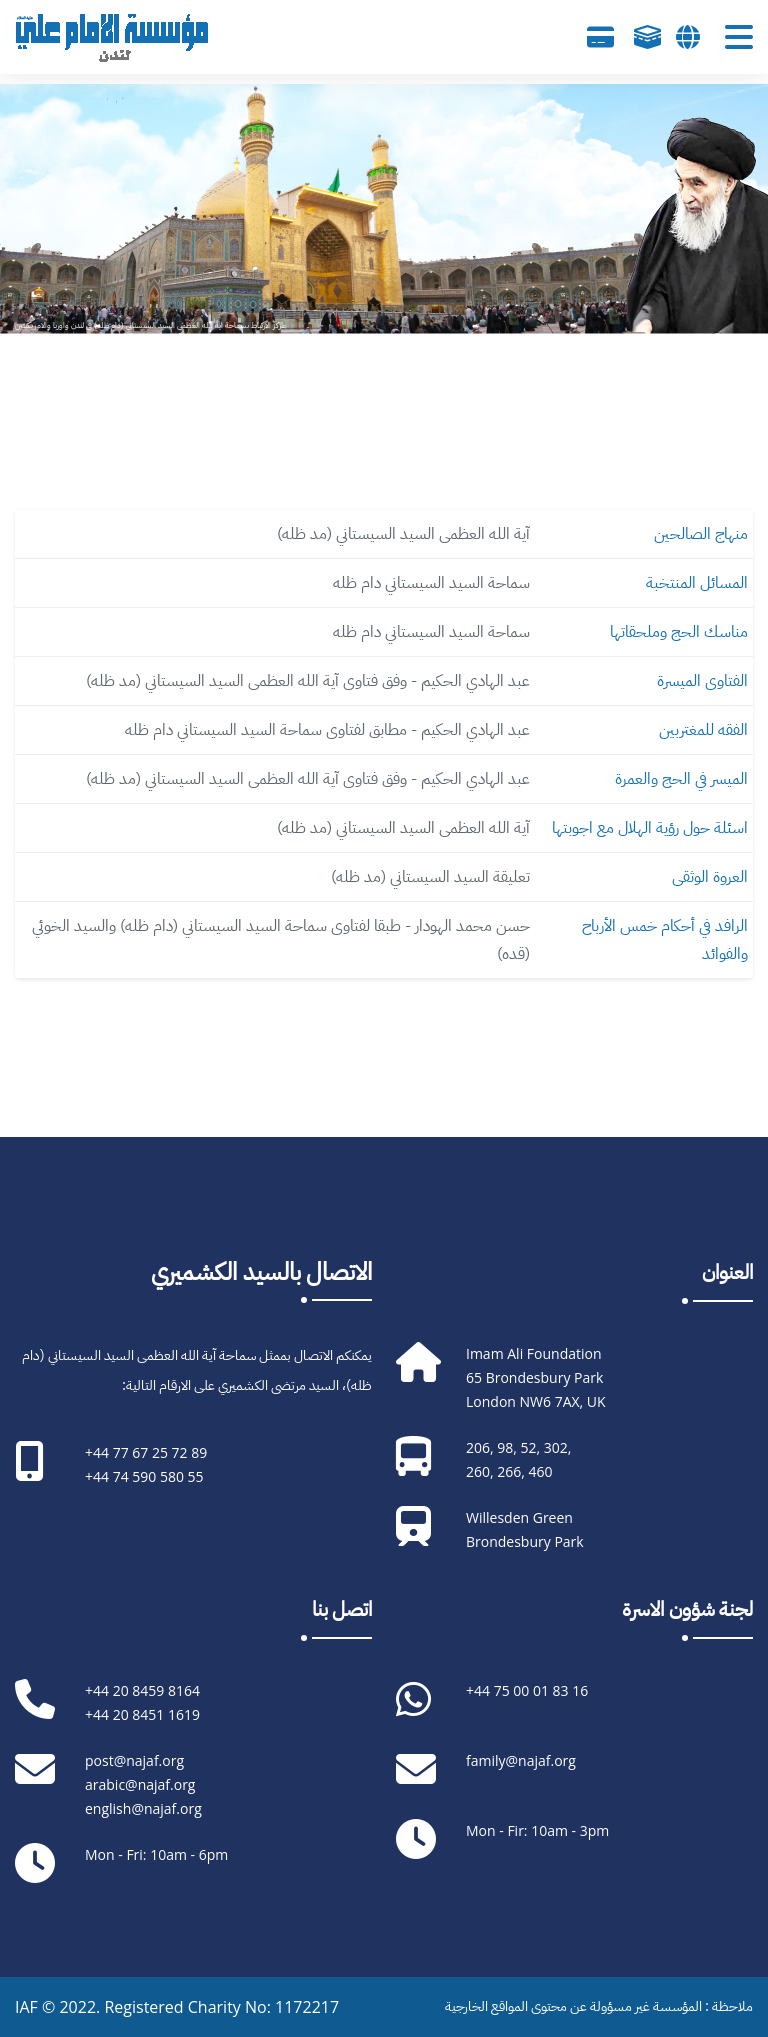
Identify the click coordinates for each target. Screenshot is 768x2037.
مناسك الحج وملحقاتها (679, 632)
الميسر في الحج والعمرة (681, 779)
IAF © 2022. (59, 2007)
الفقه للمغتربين (703, 730)
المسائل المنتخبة (697, 583)
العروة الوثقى (710, 877)
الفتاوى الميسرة (702, 681)
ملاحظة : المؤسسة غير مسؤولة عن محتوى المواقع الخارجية (599, 2007)
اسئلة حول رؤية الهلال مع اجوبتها (650, 828)
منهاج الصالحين (701, 534)
